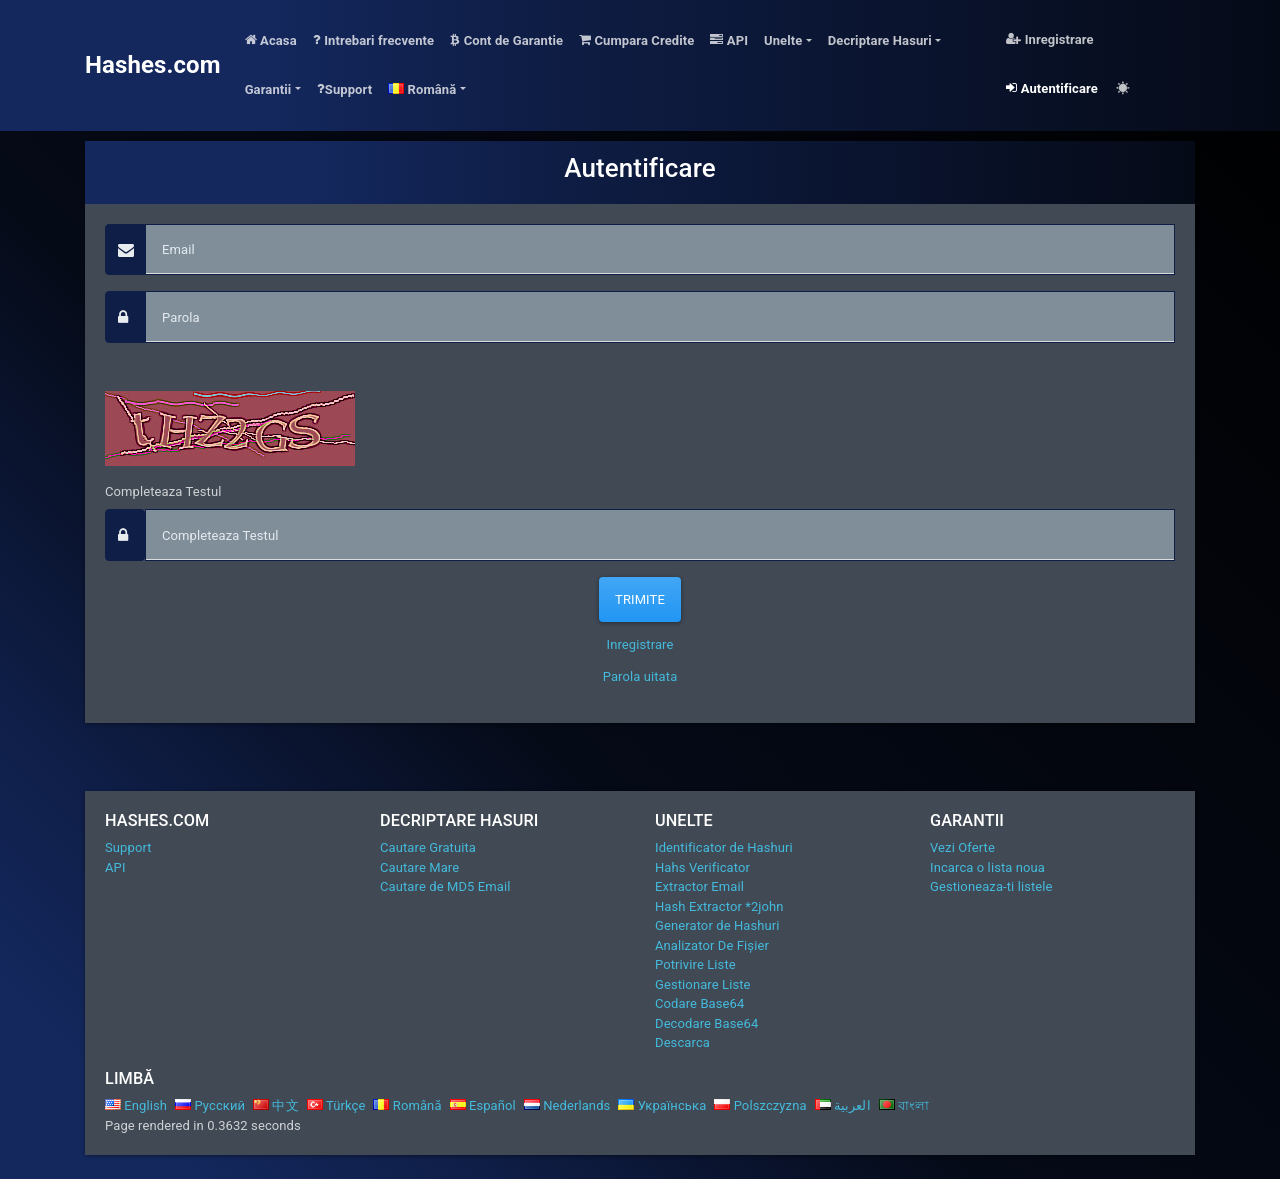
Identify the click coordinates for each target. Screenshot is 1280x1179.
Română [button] (422, 89)
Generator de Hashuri (717, 925)
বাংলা (904, 1105)
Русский (210, 1105)
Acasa (271, 40)
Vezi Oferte (962, 847)
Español (483, 1105)
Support (345, 89)
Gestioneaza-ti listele (991, 886)
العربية (843, 1105)
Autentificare (1052, 88)
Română (407, 1105)
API (729, 40)
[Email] (660, 250)
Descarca (682, 1042)
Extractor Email (699, 886)
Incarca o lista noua (987, 867)
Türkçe (336, 1105)
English (136, 1105)
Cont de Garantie (506, 40)
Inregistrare (1050, 39)
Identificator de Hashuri (724, 847)
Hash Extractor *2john (719, 906)
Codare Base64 (699, 1003)
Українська (662, 1105)
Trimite (640, 599)
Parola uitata (640, 676)
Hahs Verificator (702, 867)
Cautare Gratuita (428, 847)
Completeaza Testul (163, 491)
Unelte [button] (783, 40)
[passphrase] (660, 317)
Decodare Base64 (706, 1023)
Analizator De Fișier (712, 945)
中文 (276, 1105)
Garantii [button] (268, 89)
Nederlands (567, 1105)
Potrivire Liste (695, 964)
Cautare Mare (419, 867)
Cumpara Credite (636, 40)
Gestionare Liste (703, 984)
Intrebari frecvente (374, 40)
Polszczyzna (760, 1105)
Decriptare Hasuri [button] (880, 40)
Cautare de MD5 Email (445, 886)
